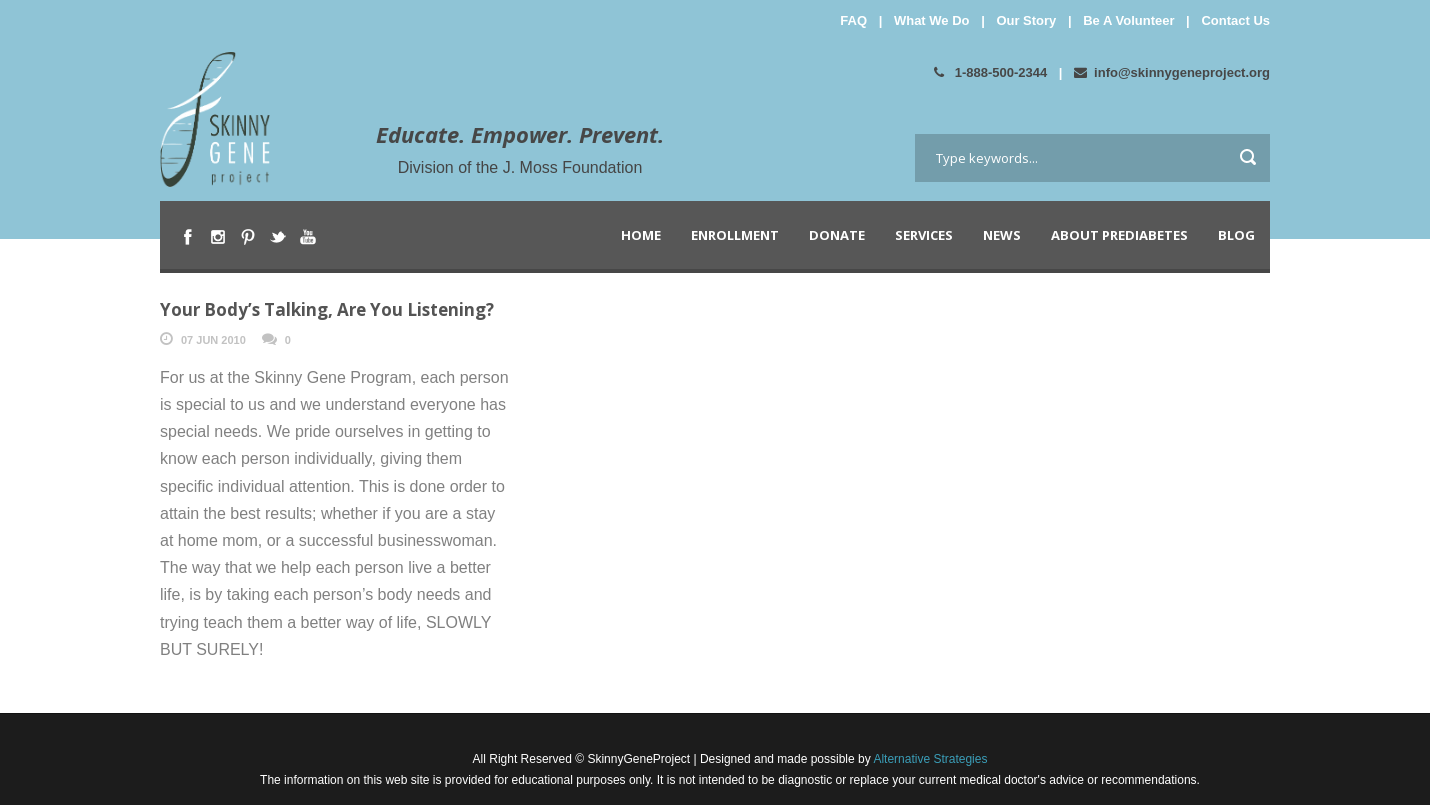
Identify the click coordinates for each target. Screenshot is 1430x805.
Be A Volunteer (1128, 20)
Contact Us (1235, 20)
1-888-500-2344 (990, 72)
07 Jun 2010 (213, 340)
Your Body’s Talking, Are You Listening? (327, 309)
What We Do (932, 20)
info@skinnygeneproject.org (1172, 72)
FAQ (853, 20)
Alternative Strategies (929, 759)
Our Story (1026, 20)
